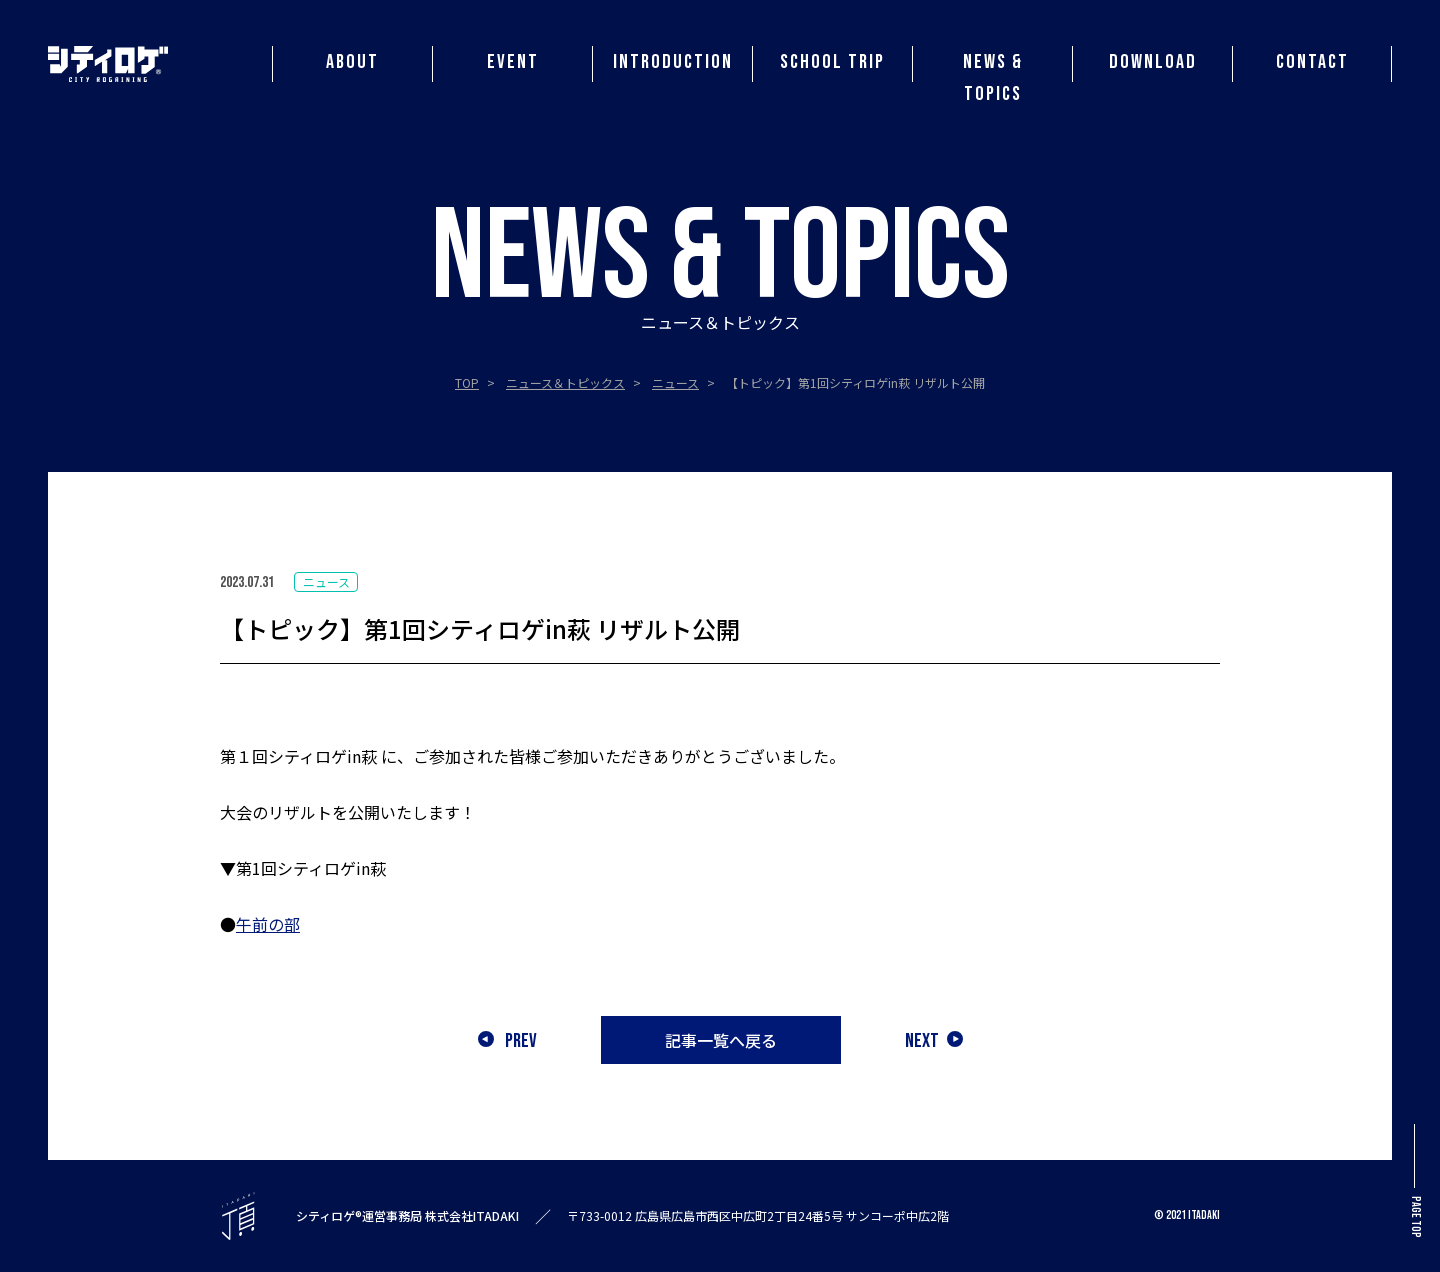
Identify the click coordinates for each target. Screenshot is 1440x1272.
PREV (507, 1040)
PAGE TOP (1415, 1181)
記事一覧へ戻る (721, 1040)
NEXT (934, 1040)
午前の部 (268, 924)
